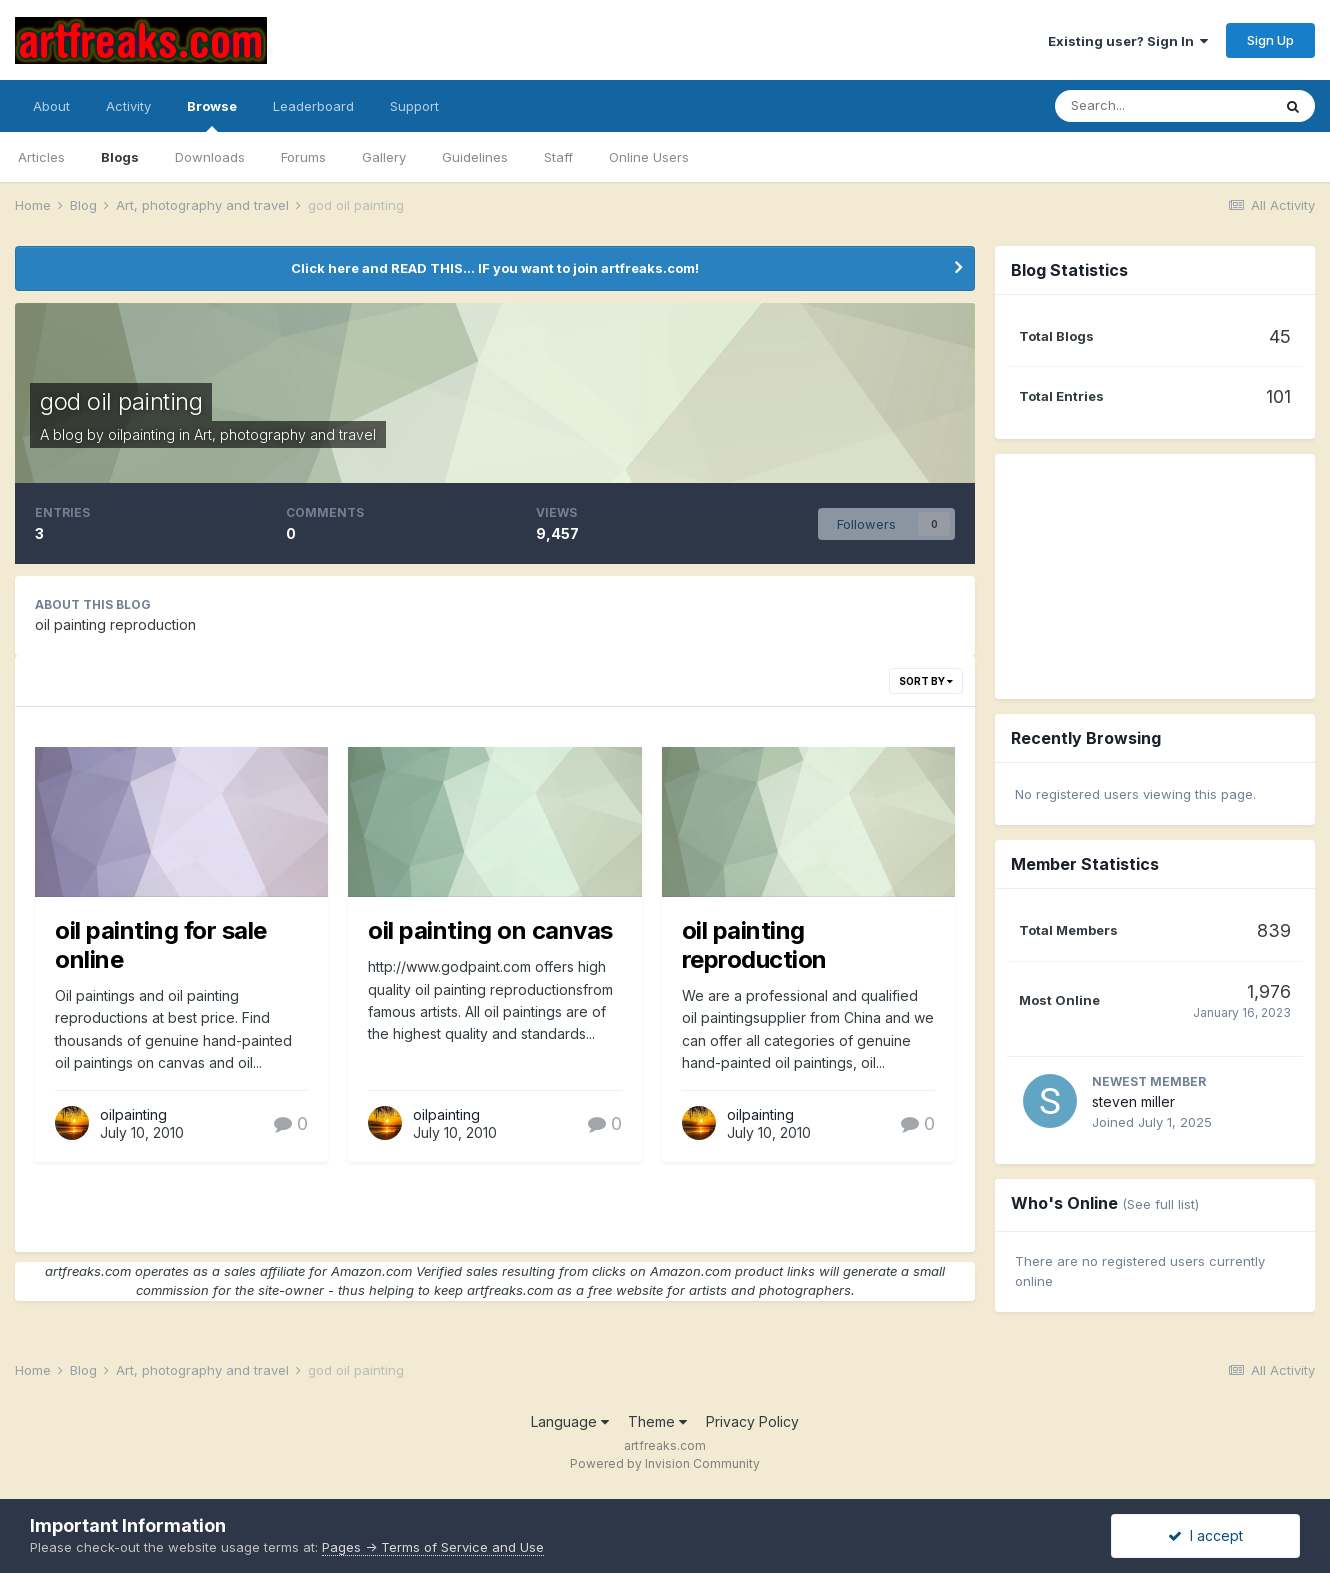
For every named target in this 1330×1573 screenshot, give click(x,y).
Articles (41, 157)
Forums (303, 157)
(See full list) (1160, 1204)
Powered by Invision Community (665, 1463)
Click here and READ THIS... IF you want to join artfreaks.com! (495, 268)
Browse (212, 115)
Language (570, 1421)
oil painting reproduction (754, 945)
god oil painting (121, 401)
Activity (128, 106)
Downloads (210, 157)
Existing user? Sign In (1128, 41)
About (51, 106)
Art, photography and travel (285, 434)
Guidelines (475, 157)
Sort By (926, 681)
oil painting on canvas (490, 930)
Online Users (649, 157)
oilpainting (141, 434)
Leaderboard (313, 106)
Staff (558, 157)
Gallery (384, 157)
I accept (1205, 1535)
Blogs (120, 157)
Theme (657, 1421)
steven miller (1133, 1101)
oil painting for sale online (161, 945)
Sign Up (1270, 40)
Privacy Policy (752, 1421)
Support (414, 106)
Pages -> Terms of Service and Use (433, 1547)
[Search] (1163, 106)
